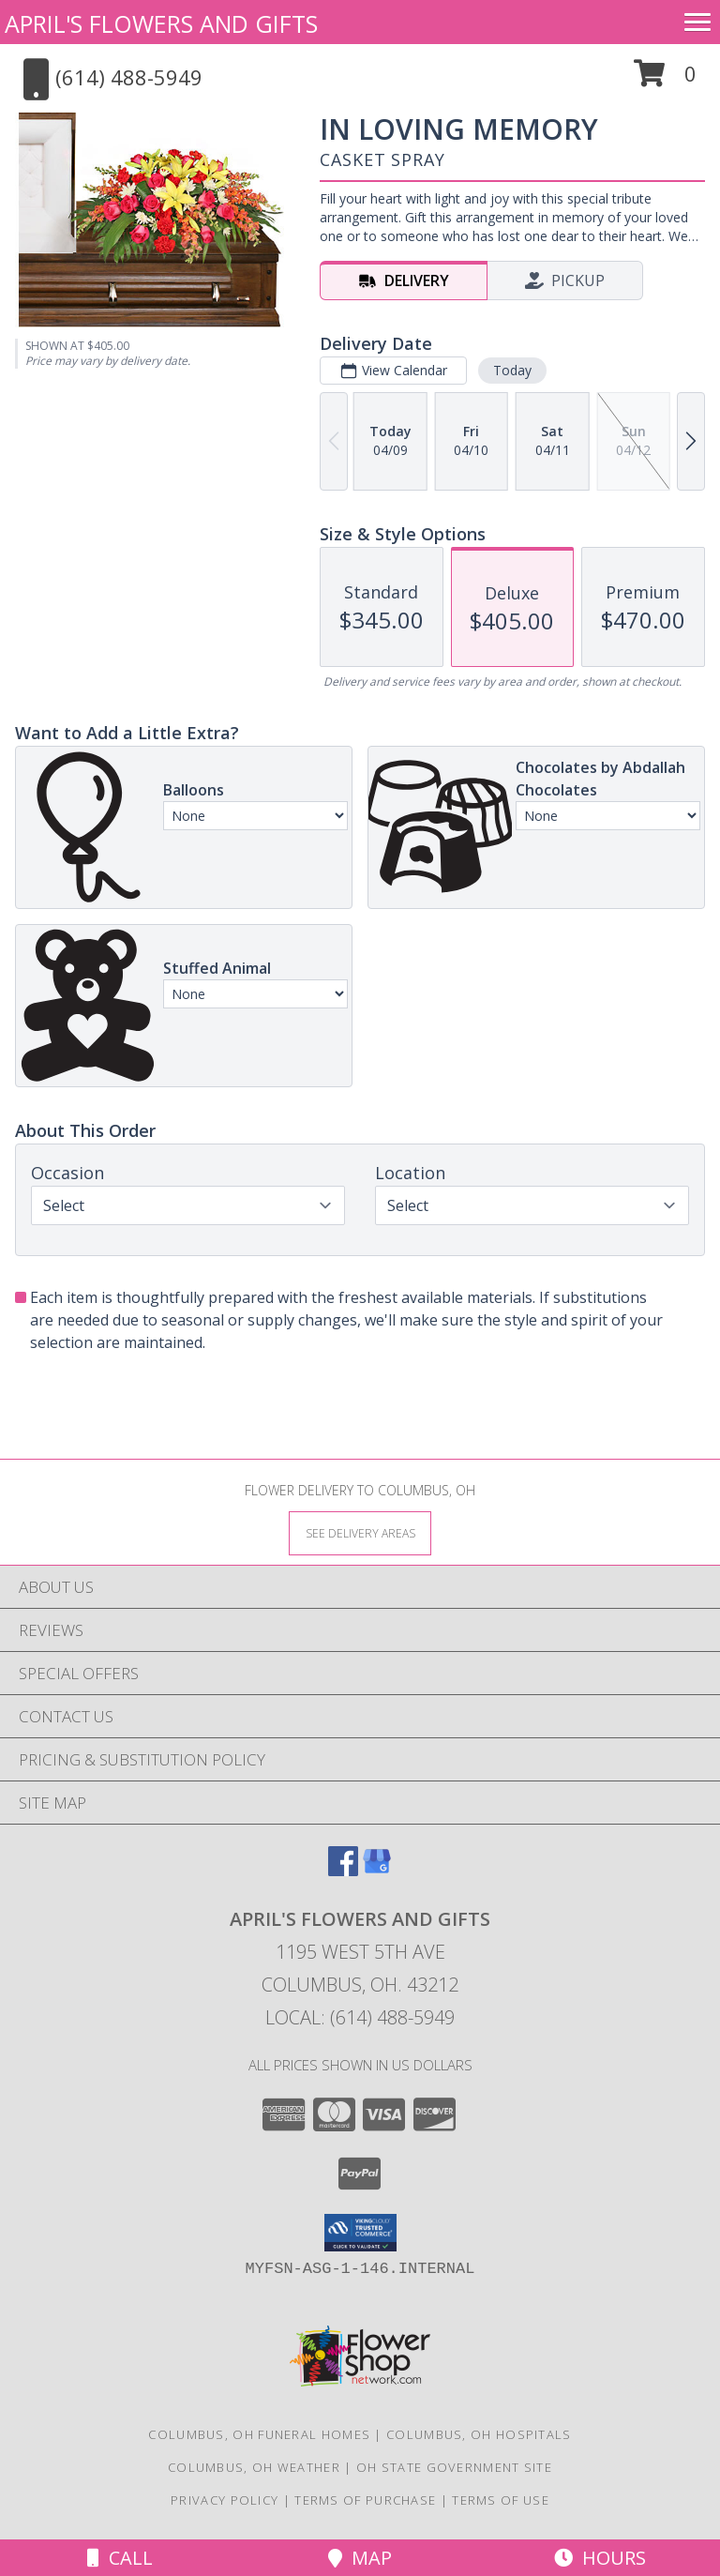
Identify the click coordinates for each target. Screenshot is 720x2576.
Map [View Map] (360, 2557)
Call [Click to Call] (120, 2557)
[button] (665, 80)
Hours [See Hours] (600, 2557)
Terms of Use (500, 2500)
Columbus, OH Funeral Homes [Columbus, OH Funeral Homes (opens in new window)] (259, 2434)
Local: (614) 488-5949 (360, 2017)
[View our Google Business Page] (377, 1870)
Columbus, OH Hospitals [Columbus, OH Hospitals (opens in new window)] (479, 2434)
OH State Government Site (454, 2467)
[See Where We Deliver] (360, 1532)
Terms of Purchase (365, 2500)
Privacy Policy (224, 2500)
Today (512, 370)
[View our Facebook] (343, 1870)
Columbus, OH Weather (254, 2467)
